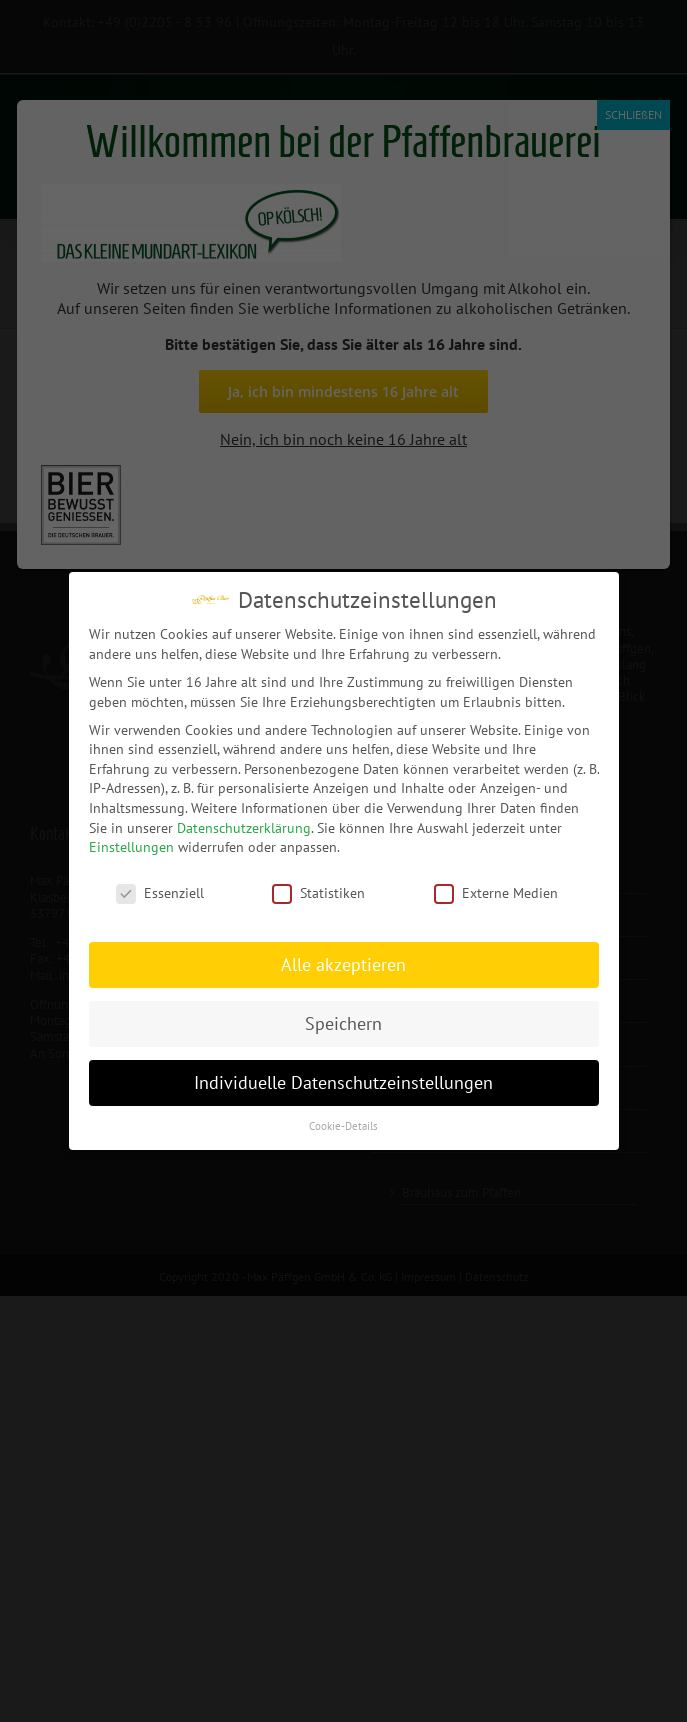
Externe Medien (496, 892)
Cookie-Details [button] (343, 1125)
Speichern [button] (343, 1022)
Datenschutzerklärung (244, 827)
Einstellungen (131, 846)
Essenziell (160, 892)
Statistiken (318, 892)
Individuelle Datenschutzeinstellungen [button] (343, 1081)
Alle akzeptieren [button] (343, 963)
